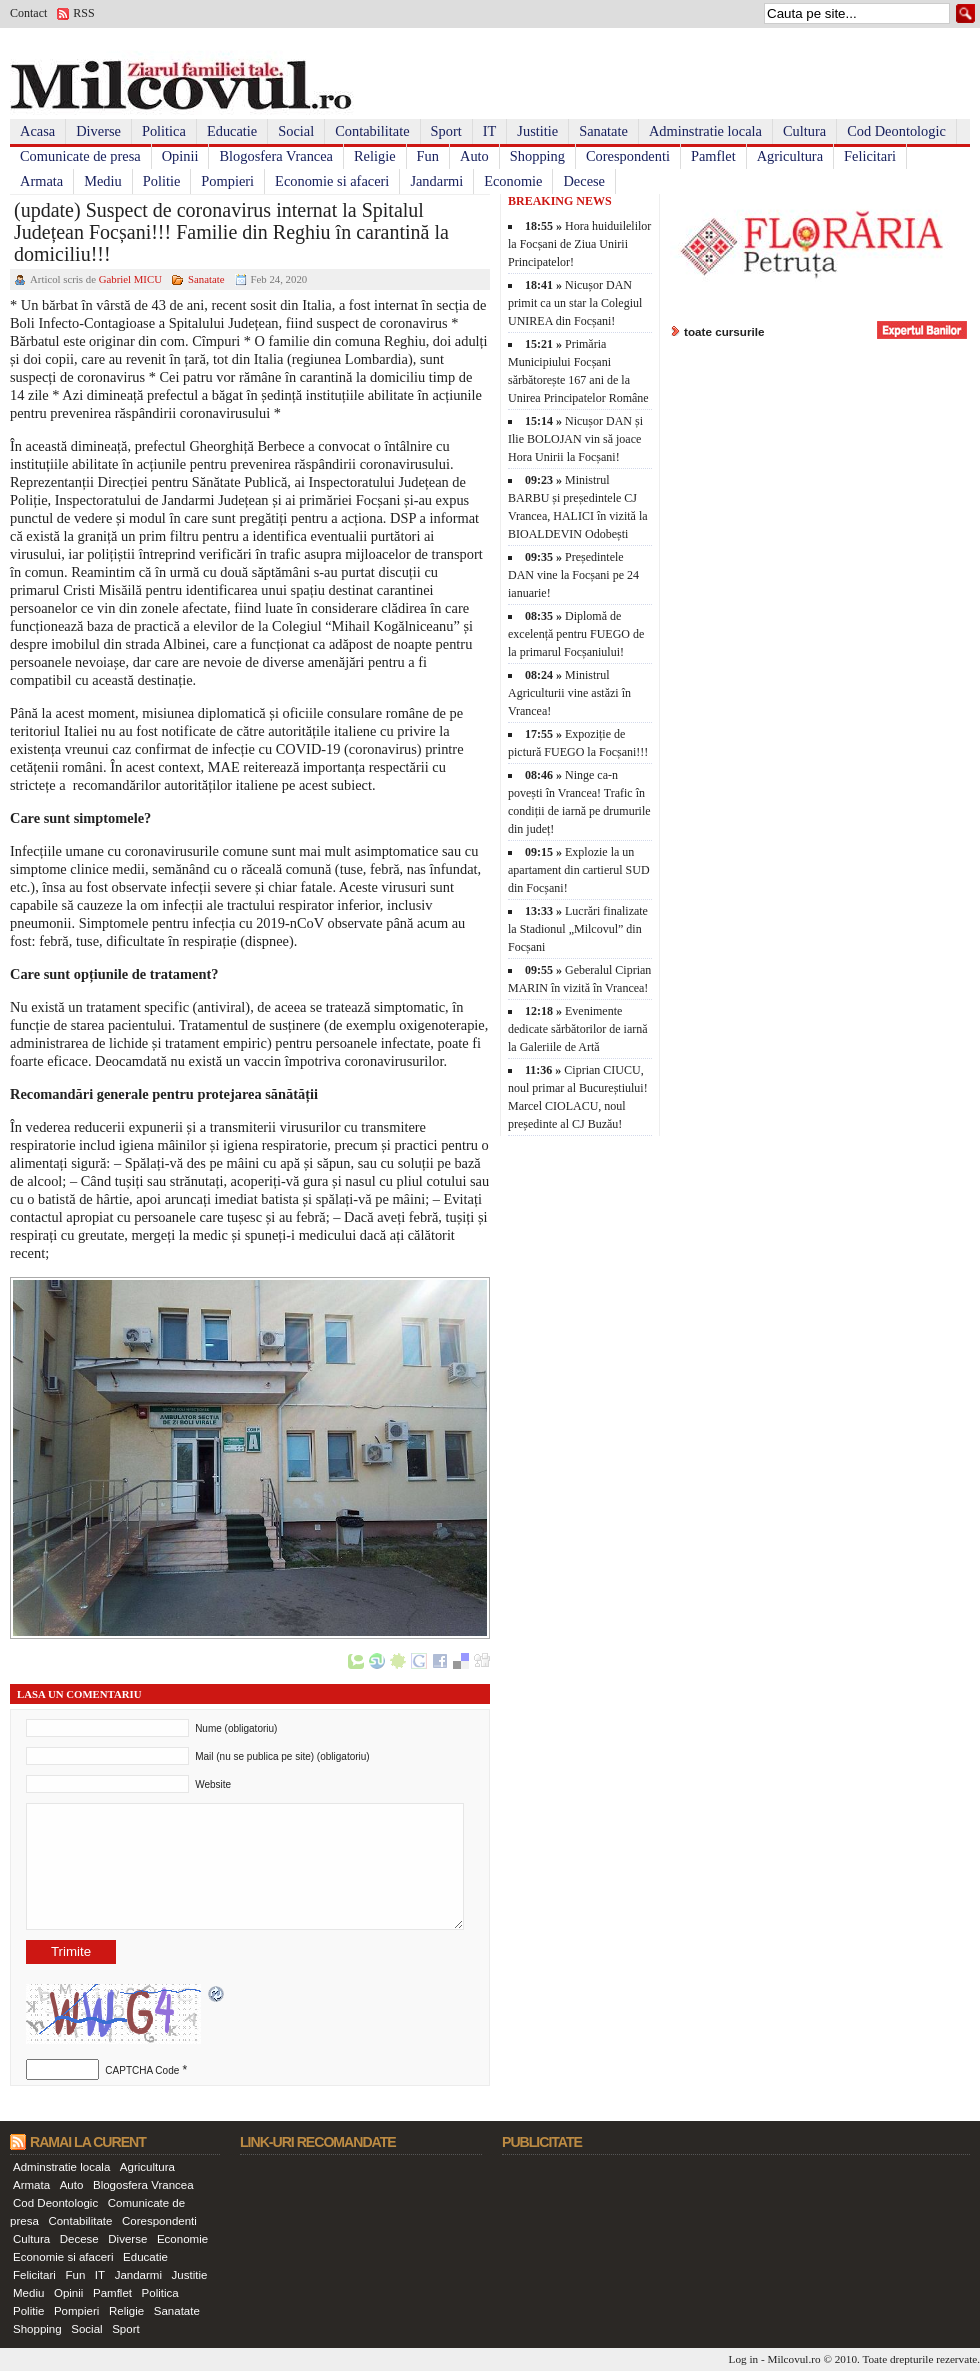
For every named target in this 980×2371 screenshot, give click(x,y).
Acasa (37, 131)
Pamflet (713, 156)
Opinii (180, 156)
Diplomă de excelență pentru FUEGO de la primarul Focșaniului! (576, 634)
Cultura (804, 131)
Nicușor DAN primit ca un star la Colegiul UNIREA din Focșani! (575, 303)
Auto (474, 156)
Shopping (537, 156)
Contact (28, 13)
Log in (744, 2359)
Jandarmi (436, 181)
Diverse (98, 131)
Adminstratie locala (705, 131)
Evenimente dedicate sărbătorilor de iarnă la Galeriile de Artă (578, 1029)
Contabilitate (372, 131)
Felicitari (870, 156)
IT (490, 131)
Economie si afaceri (332, 181)
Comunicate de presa (80, 156)
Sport (446, 131)
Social (296, 131)
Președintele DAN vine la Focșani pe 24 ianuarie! (573, 575)
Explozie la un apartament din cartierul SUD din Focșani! (579, 870)
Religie (375, 156)
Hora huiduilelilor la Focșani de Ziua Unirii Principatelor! (579, 244)
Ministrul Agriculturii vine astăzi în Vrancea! (569, 693)
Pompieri (227, 181)
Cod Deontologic (896, 131)
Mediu (103, 181)
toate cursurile (724, 331)
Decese (584, 181)
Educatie (232, 131)
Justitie (537, 131)
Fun (428, 156)
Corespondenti (628, 156)
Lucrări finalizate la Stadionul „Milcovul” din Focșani (578, 929)
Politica (164, 131)
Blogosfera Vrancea (276, 156)
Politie (162, 181)
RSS (83, 13)
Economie (513, 181)
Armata (41, 181)
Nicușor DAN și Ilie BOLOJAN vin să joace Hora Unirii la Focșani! (575, 439)
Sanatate (603, 131)
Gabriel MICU (130, 279)
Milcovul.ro (793, 2359)
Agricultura (790, 156)
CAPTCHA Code (142, 2070)
